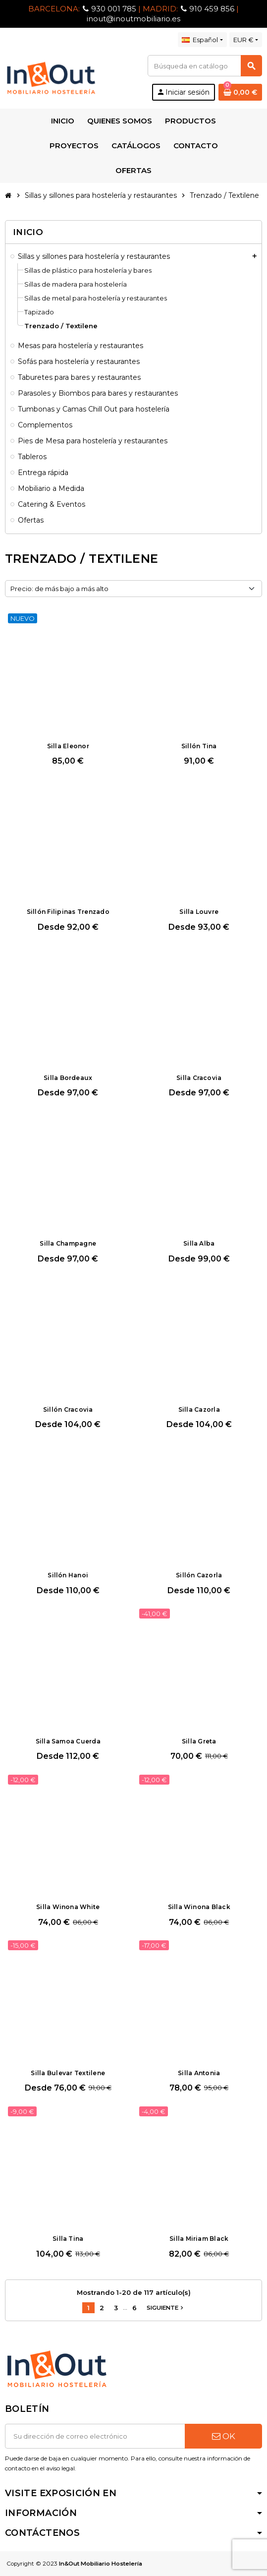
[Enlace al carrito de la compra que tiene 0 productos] (240, 92)
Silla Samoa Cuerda (68, 1741)
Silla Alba (198, 1243)
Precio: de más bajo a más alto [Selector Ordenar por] (59, 589)
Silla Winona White (68, 1907)
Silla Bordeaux (68, 1077)
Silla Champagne (68, 1243)
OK (223, 2436)
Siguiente (166, 2307)
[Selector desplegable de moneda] (245, 39)
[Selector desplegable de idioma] (202, 39)
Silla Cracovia (198, 1077)
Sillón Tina (199, 746)
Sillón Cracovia (68, 1409)
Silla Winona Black (199, 1907)
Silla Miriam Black (198, 2238)
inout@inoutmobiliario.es (133, 18)
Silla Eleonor (68, 746)
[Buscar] (205, 65)
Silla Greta (199, 1741)
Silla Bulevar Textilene (68, 2073)
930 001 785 (113, 8)
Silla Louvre (198, 911)
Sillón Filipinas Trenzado (68, 911)
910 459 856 (211, 8)
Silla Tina (68, 2238)
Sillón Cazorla (199, 1575)
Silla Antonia (199, 2073)
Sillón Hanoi (68, 1575)
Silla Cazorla (199, 1409)
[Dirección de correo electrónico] (95, 2436)
